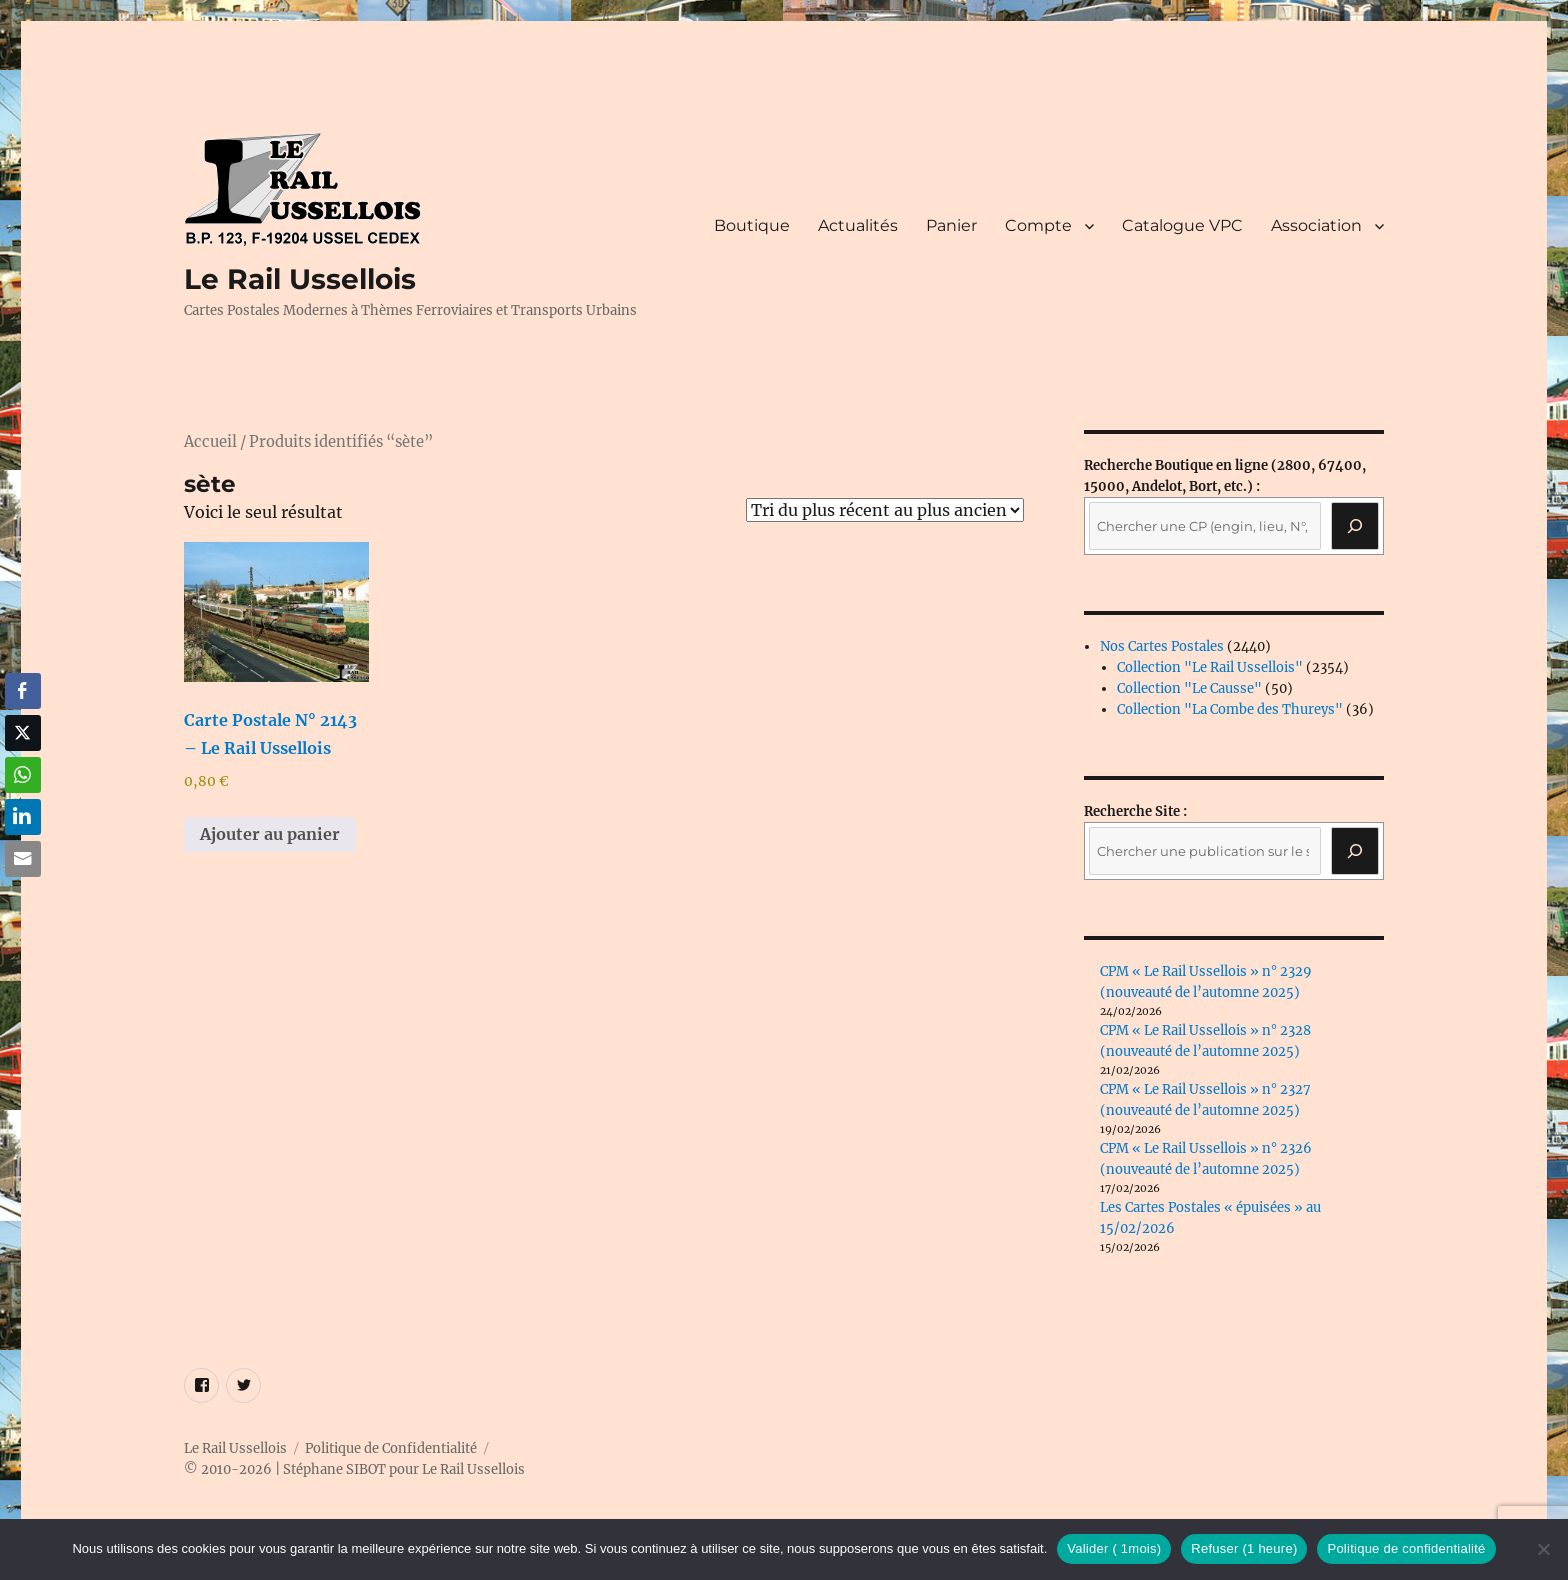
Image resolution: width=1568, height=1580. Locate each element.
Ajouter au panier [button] (270, 834)
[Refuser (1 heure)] (1543, 1549)
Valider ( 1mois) (1114, 1548)
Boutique (752, 225)
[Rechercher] (1355, 851)
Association (1316, 225)
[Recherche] (1355, 526)
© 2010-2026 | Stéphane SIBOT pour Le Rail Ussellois (354, 1469)
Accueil (210, 442)
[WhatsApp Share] (23, 775)
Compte (1038, 225)
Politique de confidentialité (1406, 1548)
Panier (951, 225)
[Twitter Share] (23, 733)
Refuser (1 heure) (1244, 1548)
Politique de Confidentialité (391, 1448)
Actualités (858, 225)
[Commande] (885, 510)
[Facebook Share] (23, 691)
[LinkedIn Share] (23, 817)
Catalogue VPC (1182, 225)
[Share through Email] (23, 859)
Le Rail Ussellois (300, 279)
